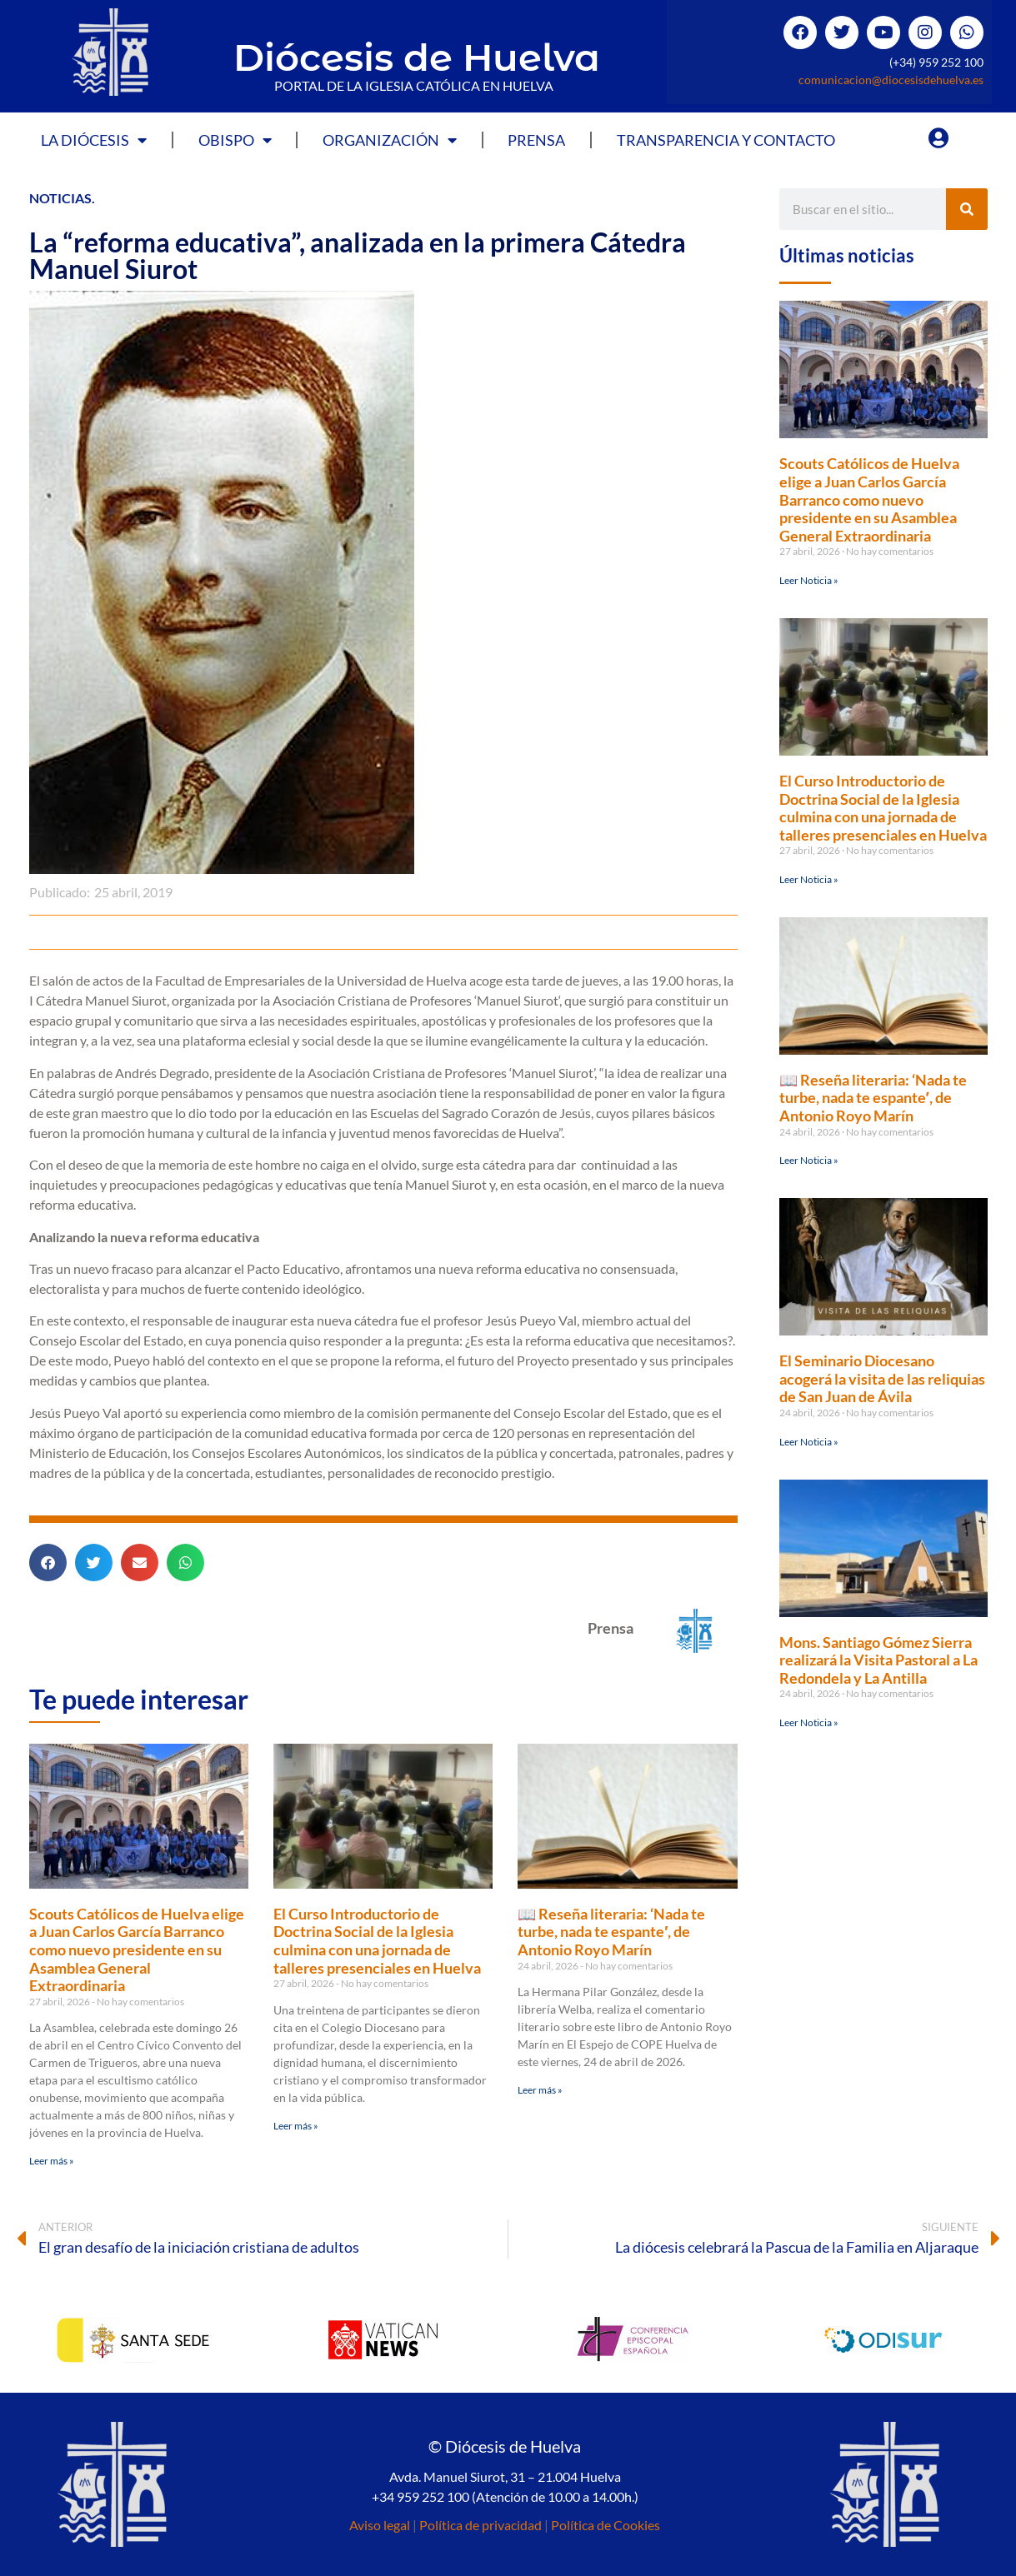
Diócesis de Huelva (416, 57)
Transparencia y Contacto (726, 140)
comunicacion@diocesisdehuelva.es (890, 79)
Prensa (536, 140)
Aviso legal (379, 2525)
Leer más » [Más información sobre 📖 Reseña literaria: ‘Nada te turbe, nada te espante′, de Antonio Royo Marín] (540, 2090)
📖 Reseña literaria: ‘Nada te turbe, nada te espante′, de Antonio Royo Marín (611, 1932)
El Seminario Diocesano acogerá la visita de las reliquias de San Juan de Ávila (882, 1378)
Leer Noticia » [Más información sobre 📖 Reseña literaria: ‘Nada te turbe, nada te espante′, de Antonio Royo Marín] (808, 1160)
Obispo (235, 140)
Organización (390, 140)
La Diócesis (94, 140)
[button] (48, 1562)
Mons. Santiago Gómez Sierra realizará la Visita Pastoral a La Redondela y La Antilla (878, 1660)
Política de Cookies (605, 2525)
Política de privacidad (480, 2525)
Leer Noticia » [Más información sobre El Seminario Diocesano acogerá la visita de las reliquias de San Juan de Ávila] (808, 1441)
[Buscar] (967, 209)
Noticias (60, 198)
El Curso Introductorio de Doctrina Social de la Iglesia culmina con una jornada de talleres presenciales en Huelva (377, 1941)
